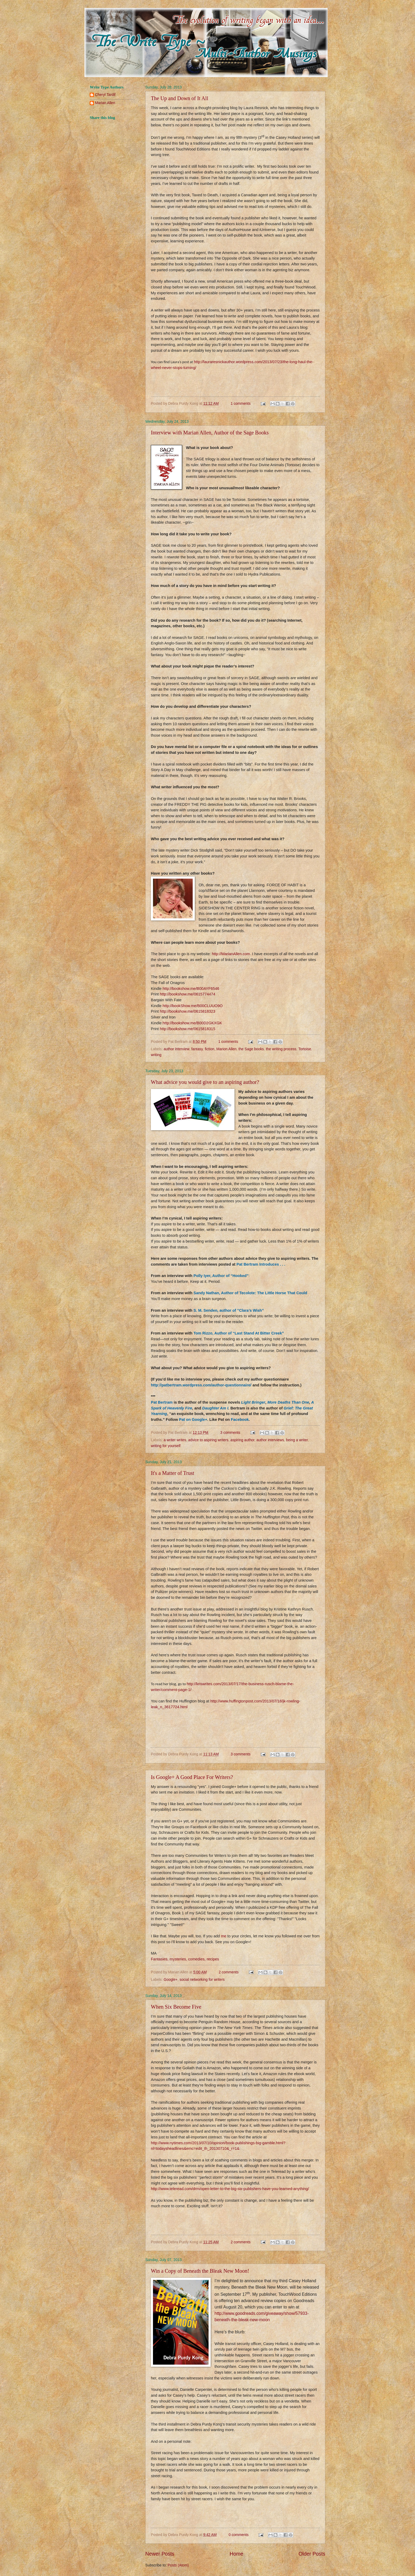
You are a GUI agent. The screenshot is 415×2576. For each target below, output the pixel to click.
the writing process (281, 1049)
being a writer (297, 1440)
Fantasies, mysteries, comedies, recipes (185, 1959)
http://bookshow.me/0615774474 (187, 994)
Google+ (171, 1980)
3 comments (230, 1433)
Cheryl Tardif (105, 95)
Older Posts (312, 2554)
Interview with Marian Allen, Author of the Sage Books (210, 432)
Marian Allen (105, 103)
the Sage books (251, 1049)
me (223, 1936)
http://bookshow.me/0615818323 (187, 1011)
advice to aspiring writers (208, 1440)
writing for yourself (166, 1446)
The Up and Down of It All (179, 98)
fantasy (197, 1049)
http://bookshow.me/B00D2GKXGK (192, 1023)
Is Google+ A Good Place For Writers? (192, 1777)
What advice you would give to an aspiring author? (205, 1082)
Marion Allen (226, 1049)
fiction (209, 1049)
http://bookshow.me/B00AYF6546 (191, 988)
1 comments (240, 404)
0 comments (239, 2535)
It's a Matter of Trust (172, 1473)
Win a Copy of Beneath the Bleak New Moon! (200, 2271)
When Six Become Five (176, 2007)
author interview (176, 1049)
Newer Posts (159, 2554)
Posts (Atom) (178, 2565)
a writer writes (175, 1440)
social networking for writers (202, 1980)
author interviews (270, 1440)
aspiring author (243, 1440)
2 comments (228, 1972)
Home (236, 2554)
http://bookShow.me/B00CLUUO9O (193, 1006)
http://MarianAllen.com (231, 954)
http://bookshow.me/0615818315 (187, 1029)
